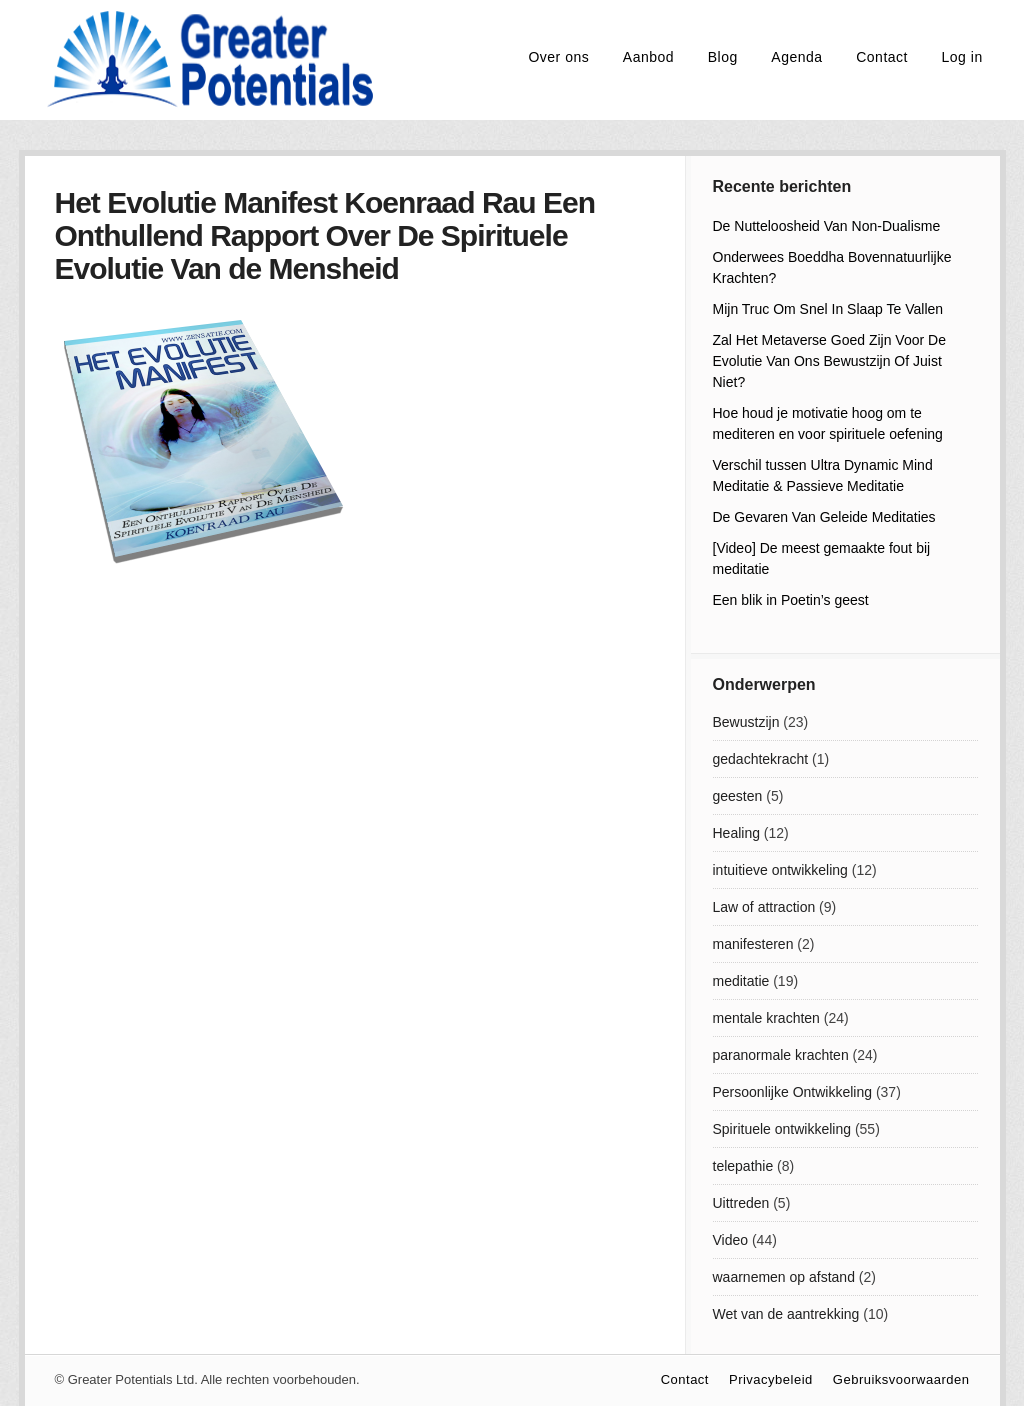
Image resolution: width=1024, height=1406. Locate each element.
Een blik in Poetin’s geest (791, 600)
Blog (723, 57)
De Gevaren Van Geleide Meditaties (824, 517)
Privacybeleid (771, 1379)
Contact (882, 57)
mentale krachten (766, 1018)
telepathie (743, 1166)
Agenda (796, 57)
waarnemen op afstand (784, 1277)
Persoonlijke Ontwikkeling (793, 1092)
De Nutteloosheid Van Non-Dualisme (827, 226)
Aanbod (648, 57)
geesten (738, 796)
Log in (962, 57)
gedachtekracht (761, 759)
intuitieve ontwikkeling (780, 870)
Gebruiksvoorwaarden (901, 1379)
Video (731, 1240)
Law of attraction (764, 907)
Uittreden (741, 1203)
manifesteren (753, 944)
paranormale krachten (781, 1055)
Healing (736, 833)
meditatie (741, 981)
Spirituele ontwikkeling (782, 1129)
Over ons (558, 57)
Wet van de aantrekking (786, 1314)
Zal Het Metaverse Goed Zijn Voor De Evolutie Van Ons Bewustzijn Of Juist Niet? (829, 361)
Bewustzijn (746, 722)
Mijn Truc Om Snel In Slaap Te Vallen (828, 309)
